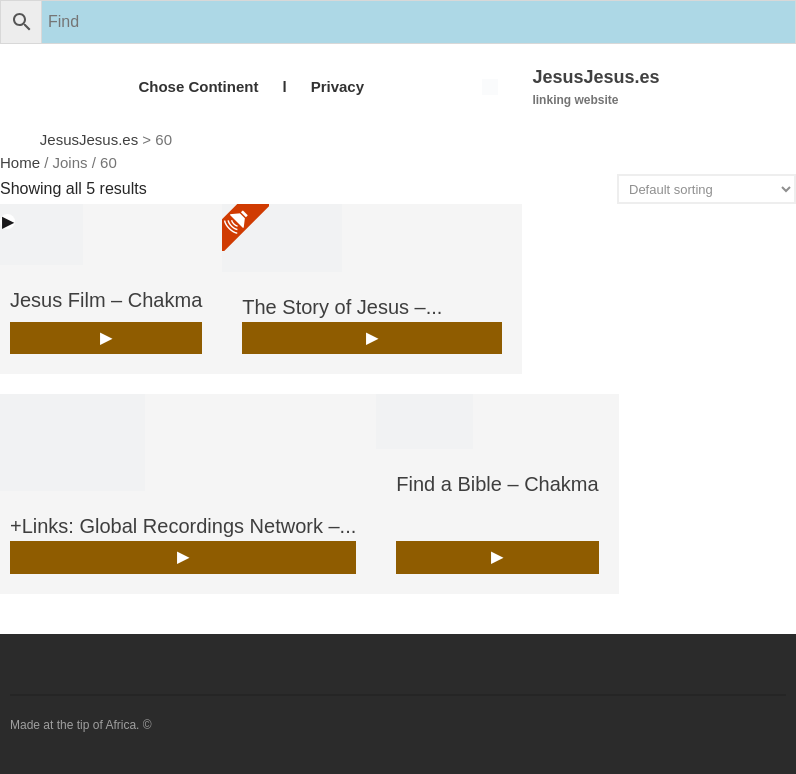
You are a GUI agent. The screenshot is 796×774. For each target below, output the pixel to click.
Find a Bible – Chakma (497, 484)
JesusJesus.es (595, 77)
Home (20, 162)
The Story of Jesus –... (342, 307)
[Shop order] (706, 189)
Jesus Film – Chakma (106, 300)
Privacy (337, 86)
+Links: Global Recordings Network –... (183, 526)
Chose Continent (198, 86)
